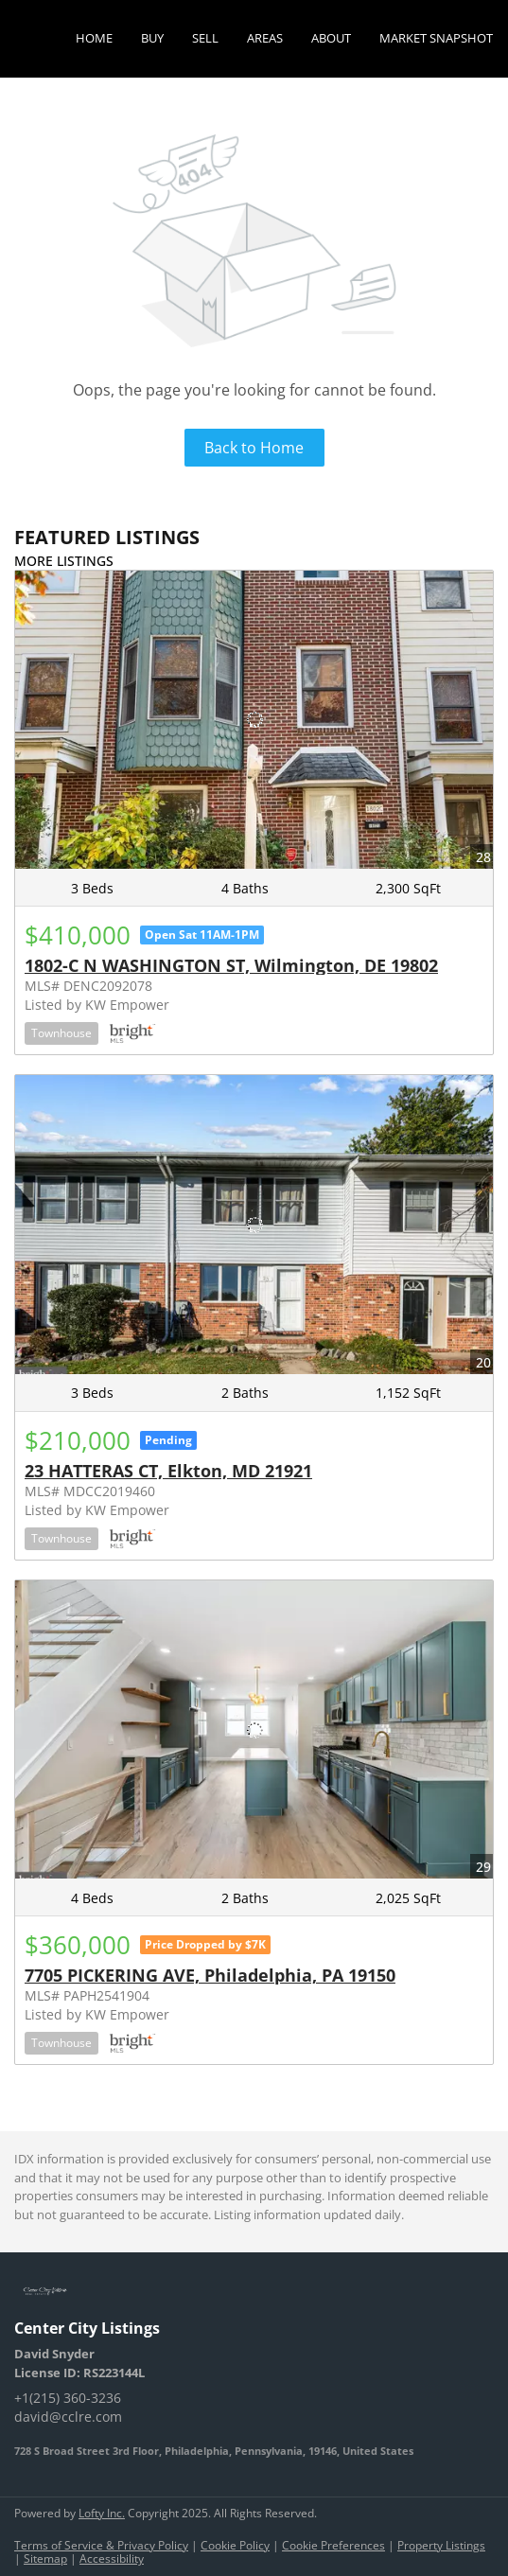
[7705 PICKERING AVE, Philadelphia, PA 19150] (254, 1729)
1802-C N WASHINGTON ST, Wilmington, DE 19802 (231, 965)
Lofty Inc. (102, 2513)
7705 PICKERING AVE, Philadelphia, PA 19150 (210, 1975)
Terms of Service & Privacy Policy (101, 2545)
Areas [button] (265, 37)
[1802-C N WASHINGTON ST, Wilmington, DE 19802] (254, 720)
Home (94, 37)
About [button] (331, 37)
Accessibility (111, 2558)
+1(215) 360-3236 (67, 2398)
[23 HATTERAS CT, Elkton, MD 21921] (254, 1224)
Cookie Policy (235, 2545)
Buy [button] (152, 37)
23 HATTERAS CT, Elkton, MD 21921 (168, 1470)
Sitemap (45, 2558)
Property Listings (441, 2545)
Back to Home (254, 447)
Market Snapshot (436, 37)
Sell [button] (205, 37)
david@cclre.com (68, 2417)
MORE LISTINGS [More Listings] (64, 561)
